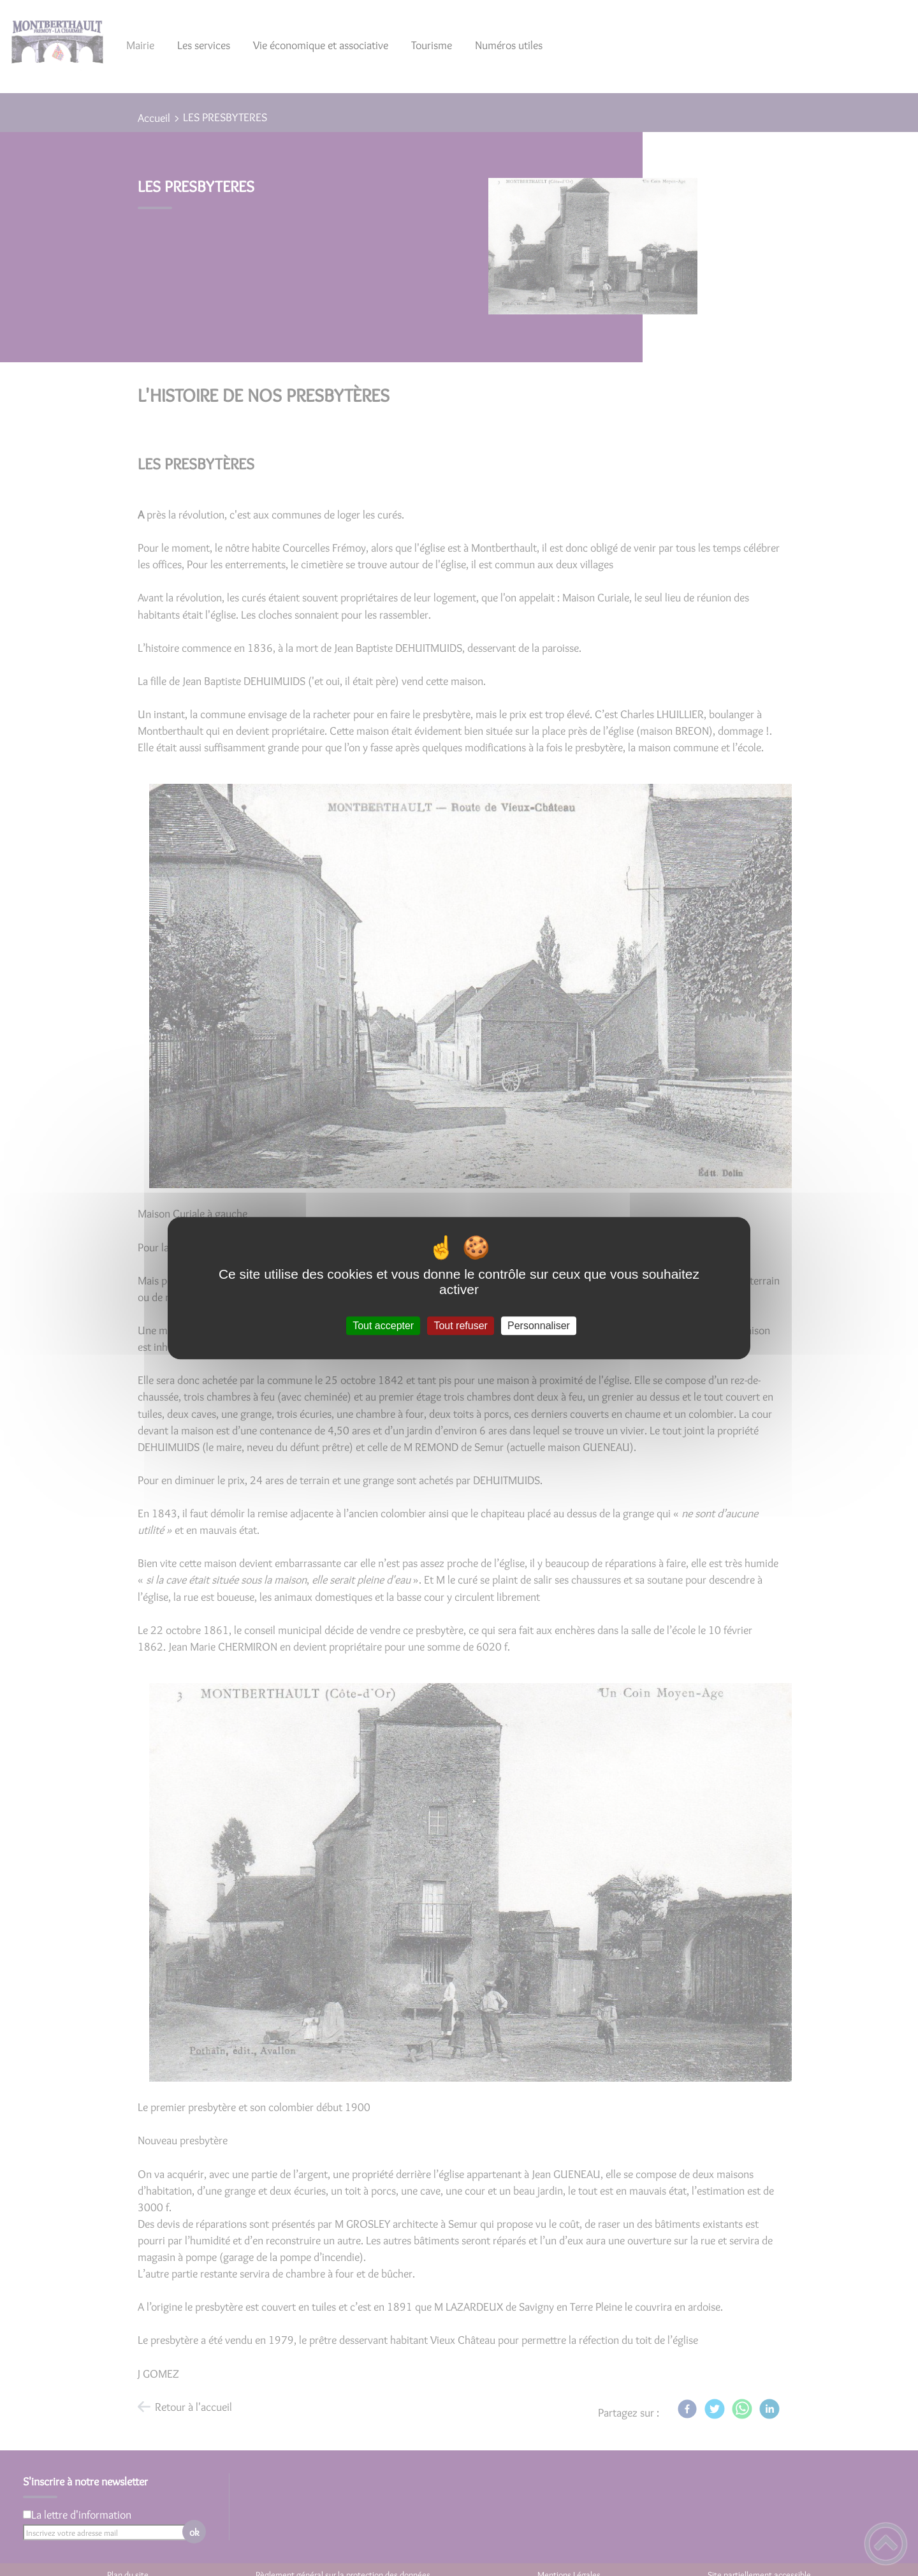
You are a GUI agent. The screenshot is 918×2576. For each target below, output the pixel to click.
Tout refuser (460, 1325)
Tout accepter (383, 1325)
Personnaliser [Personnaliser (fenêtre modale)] (538, 1325)
